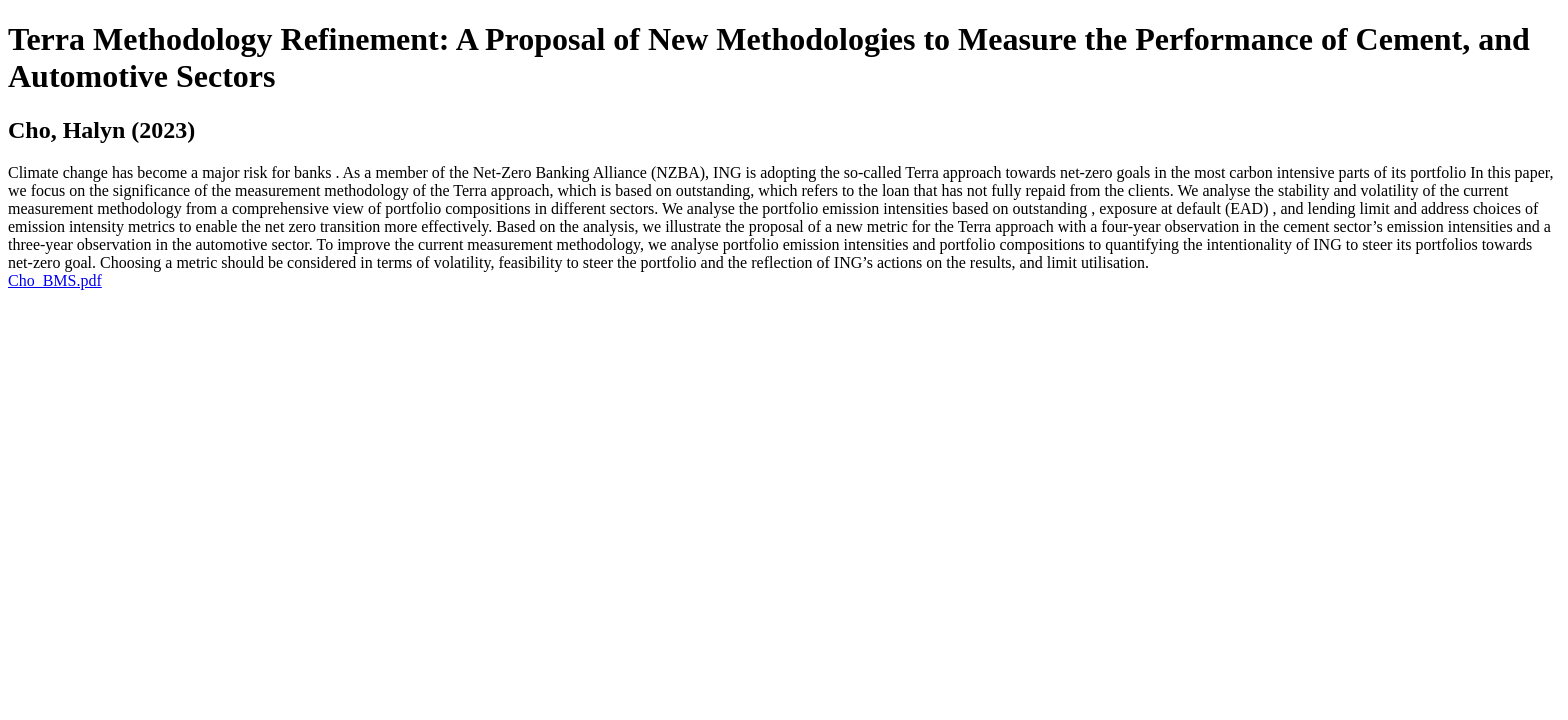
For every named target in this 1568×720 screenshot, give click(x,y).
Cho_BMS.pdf (55, 280)
